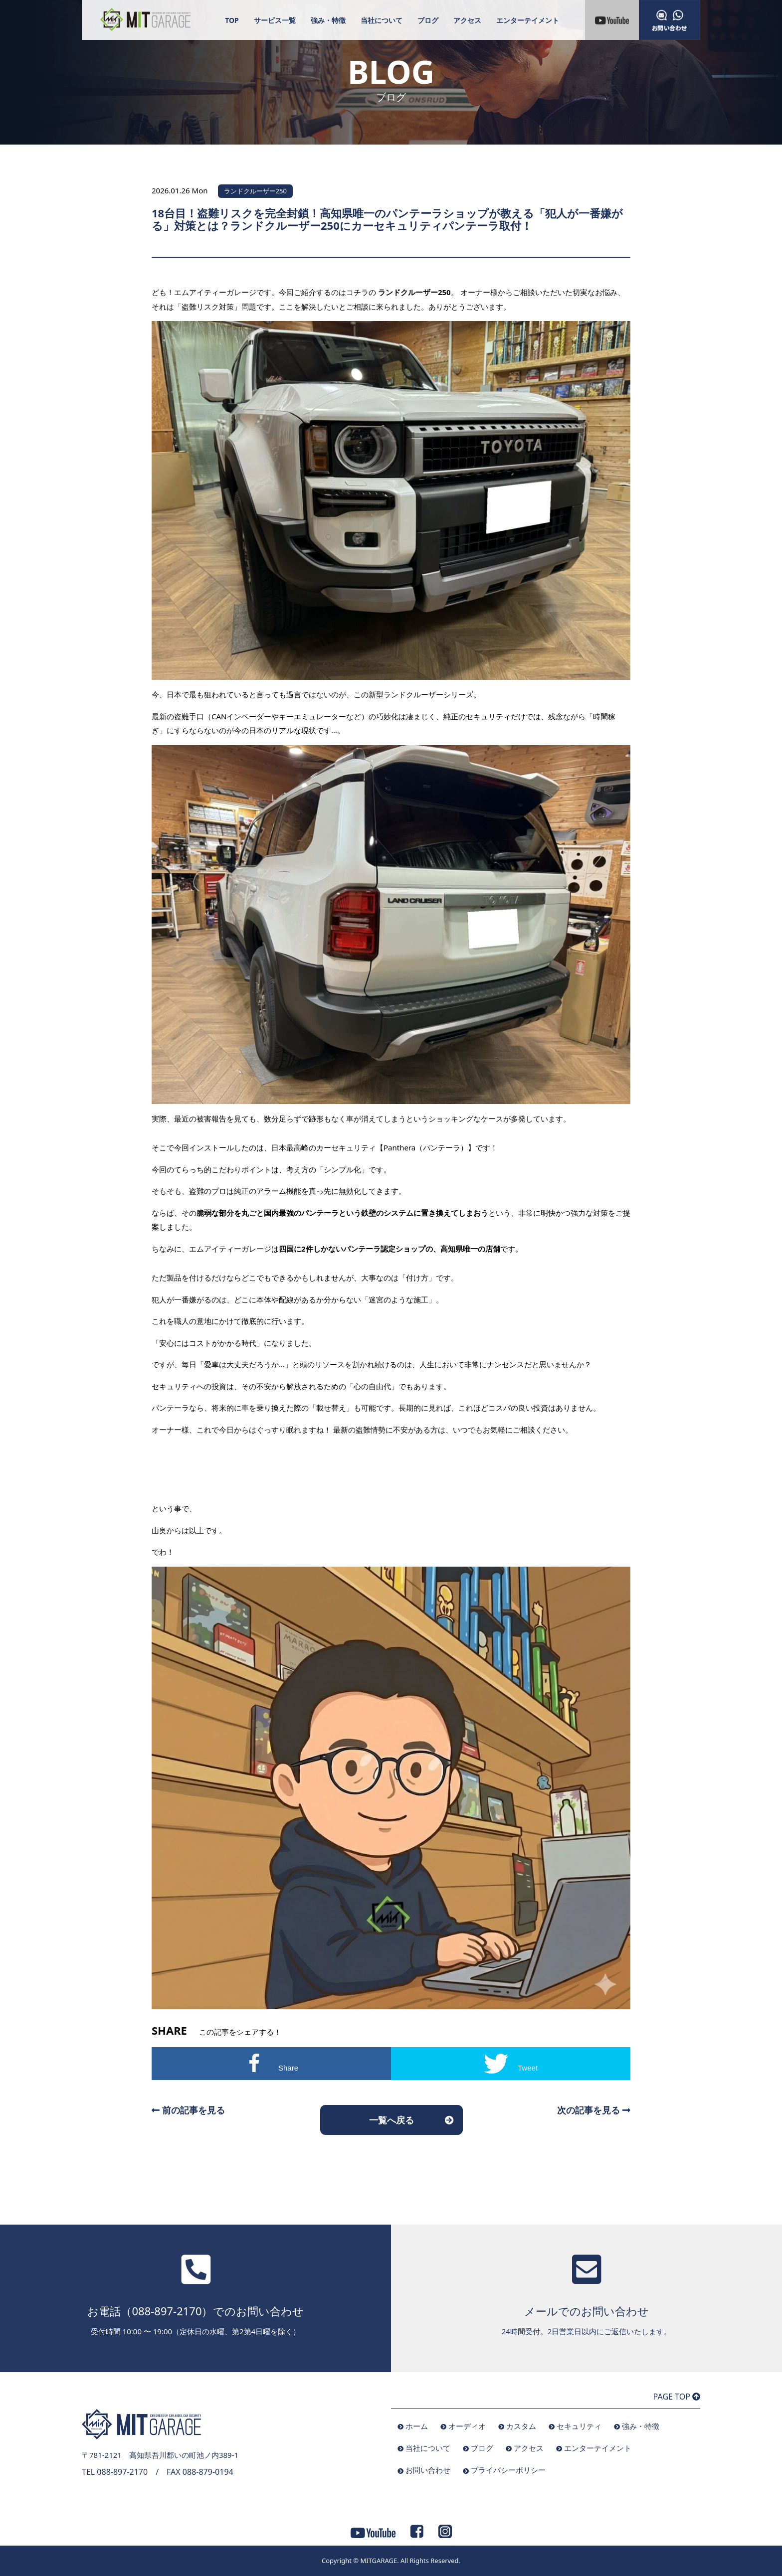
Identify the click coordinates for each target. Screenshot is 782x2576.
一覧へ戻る (391, 2120)
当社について (381, 20)
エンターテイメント (527, 20)
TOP (232, 20)
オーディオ (467, 2426)
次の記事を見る (593, 2110)
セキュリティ (579, 2426)
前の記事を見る (188, 2110)
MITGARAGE (378, 2560)
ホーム (416, 2426)
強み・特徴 (328, 20)
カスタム (521, 2426)
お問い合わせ (427, 2470)
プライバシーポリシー (508, 2470)
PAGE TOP (676, 2396)
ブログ (427, 20)
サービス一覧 (275, 20)
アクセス (467, 20)
